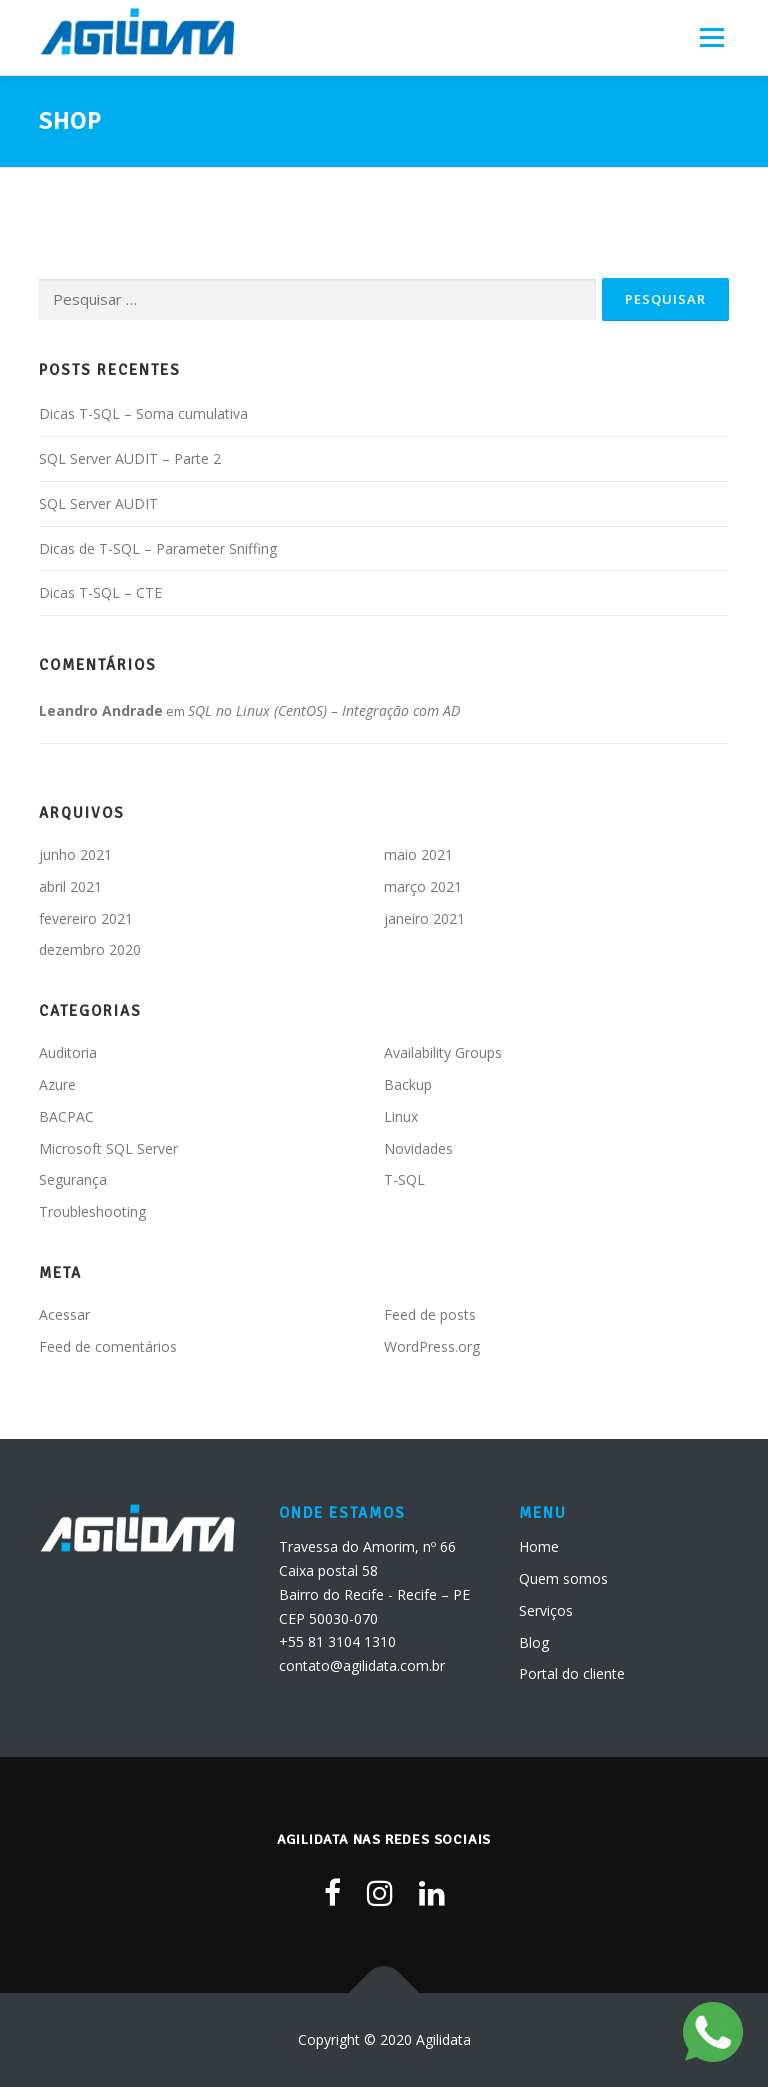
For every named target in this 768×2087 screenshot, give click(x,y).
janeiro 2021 (424, 918)
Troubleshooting (92, 1211)
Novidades (418, 1148)
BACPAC (66, 1116)
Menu (711, 37)
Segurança (73, 1179)
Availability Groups (443, 1052)
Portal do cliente (572, 1673)
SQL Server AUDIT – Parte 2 (130, 458)
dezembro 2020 (90, 949)
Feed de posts (430, 1314)
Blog (534, 1642)
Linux (401, 1116)
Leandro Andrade (101, 710)
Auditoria (68, 1052)
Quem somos (563, 1578)
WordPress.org (432, 1346)
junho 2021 (75, 854)
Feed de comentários (108, 1346)
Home (539, 1546)
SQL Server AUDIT (98, 503)
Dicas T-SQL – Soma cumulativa (143, 413)
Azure (57, 1084)
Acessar (64, 1314)
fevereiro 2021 (86, 918)
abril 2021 (70, 886)
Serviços (546, 1610)
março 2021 (423, 886)
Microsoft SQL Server (108, 1148)
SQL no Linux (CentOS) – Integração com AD (324, 710)
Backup (408, 1084)
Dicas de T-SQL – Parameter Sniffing (158, 548)
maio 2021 (418, 854)
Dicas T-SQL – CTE (100, 592)
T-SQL (404, 1179)
